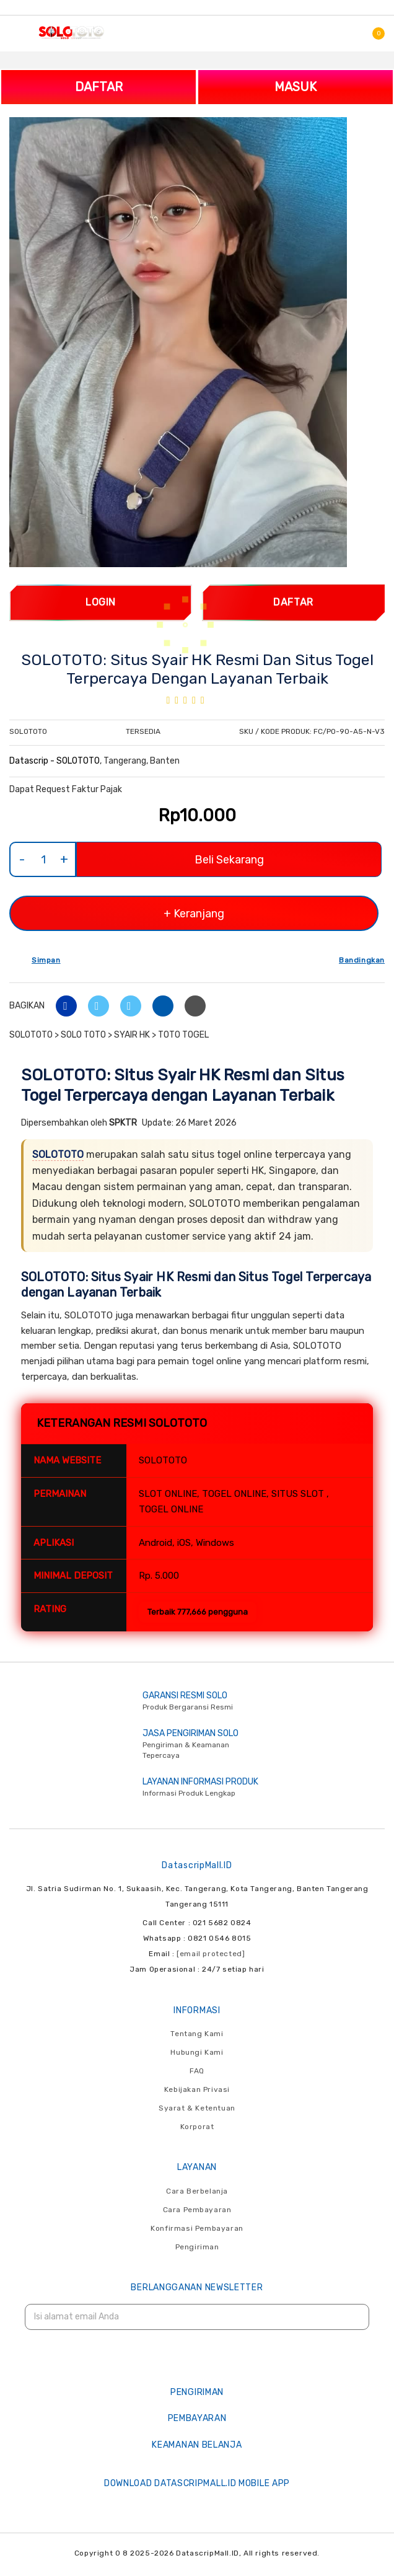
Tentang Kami (196, 2033)
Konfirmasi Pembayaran (197, 2228)
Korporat (197, 2126)
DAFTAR (99, 86)
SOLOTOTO (58, 1154)
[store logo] (71, 31)
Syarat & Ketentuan (197, 2108)
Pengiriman (197, 2247)
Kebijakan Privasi (197, 2089)
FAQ (197, 2071)
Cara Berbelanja (197, 2191)
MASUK (295, 86)
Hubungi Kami (196, 2052)
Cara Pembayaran (197, 2209)
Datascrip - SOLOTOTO (54, 761)
